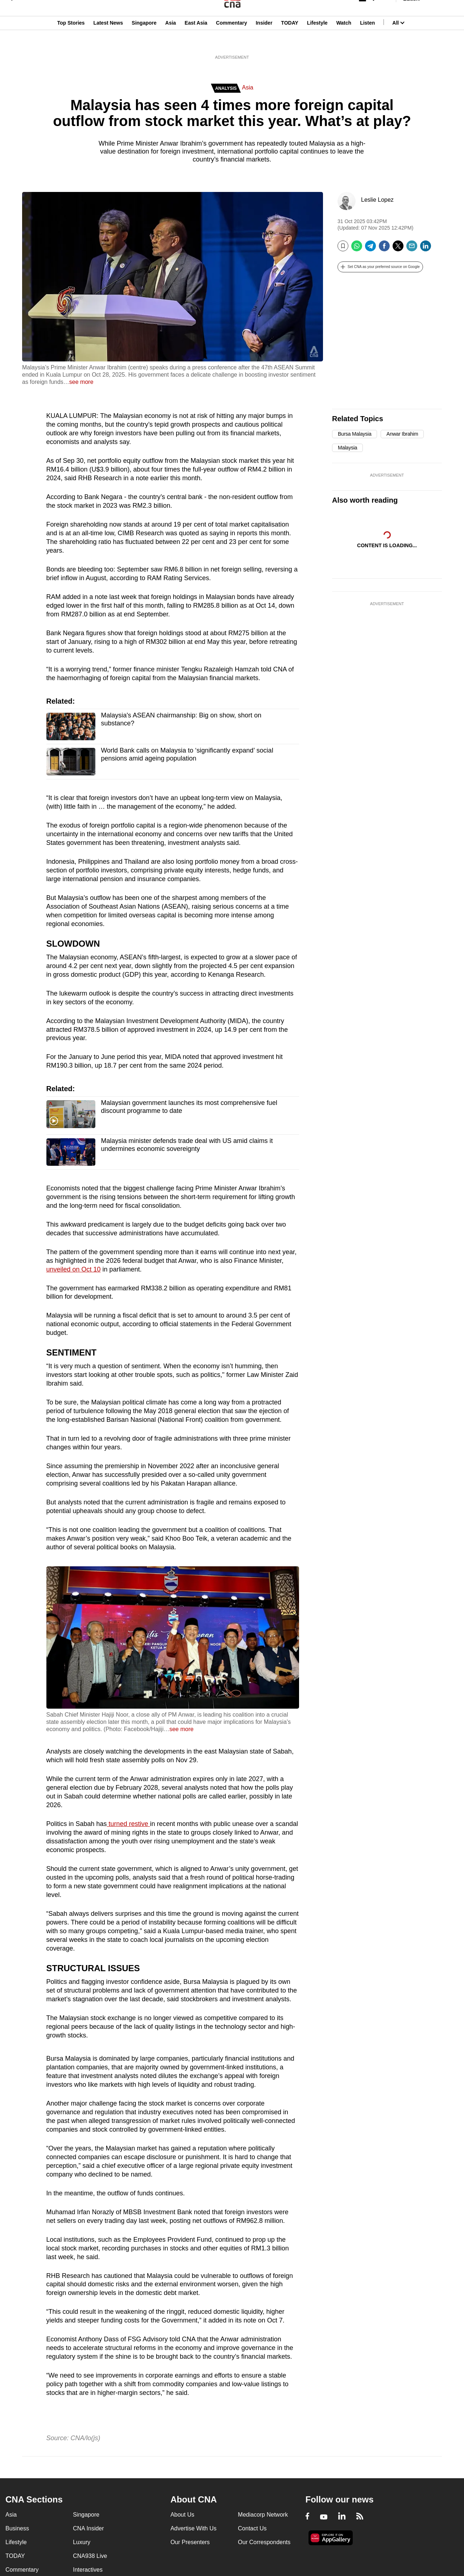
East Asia (196, 41)
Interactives (88, 2570)
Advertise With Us (193, 2528)
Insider (264, 41)
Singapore (144, 41)
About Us (182, 2515)
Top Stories (71, 41)
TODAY (289, 41)
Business (17, 2528)
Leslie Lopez (377, 200)
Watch (343, 41)
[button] (380, 266)
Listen (367, 41)
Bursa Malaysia (354, 434)
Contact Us (252, 2528)
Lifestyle (317, 41)
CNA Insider (88, 2528)
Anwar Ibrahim (402, 434)
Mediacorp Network (263, 2515)
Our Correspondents (264, 2542)
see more (81, 382)
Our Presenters (190, 2542)
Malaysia (347, 448)
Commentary (231, 41)
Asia (170, 41)
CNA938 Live (90, 2556)
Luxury (81, 2542)
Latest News (108, 41)
